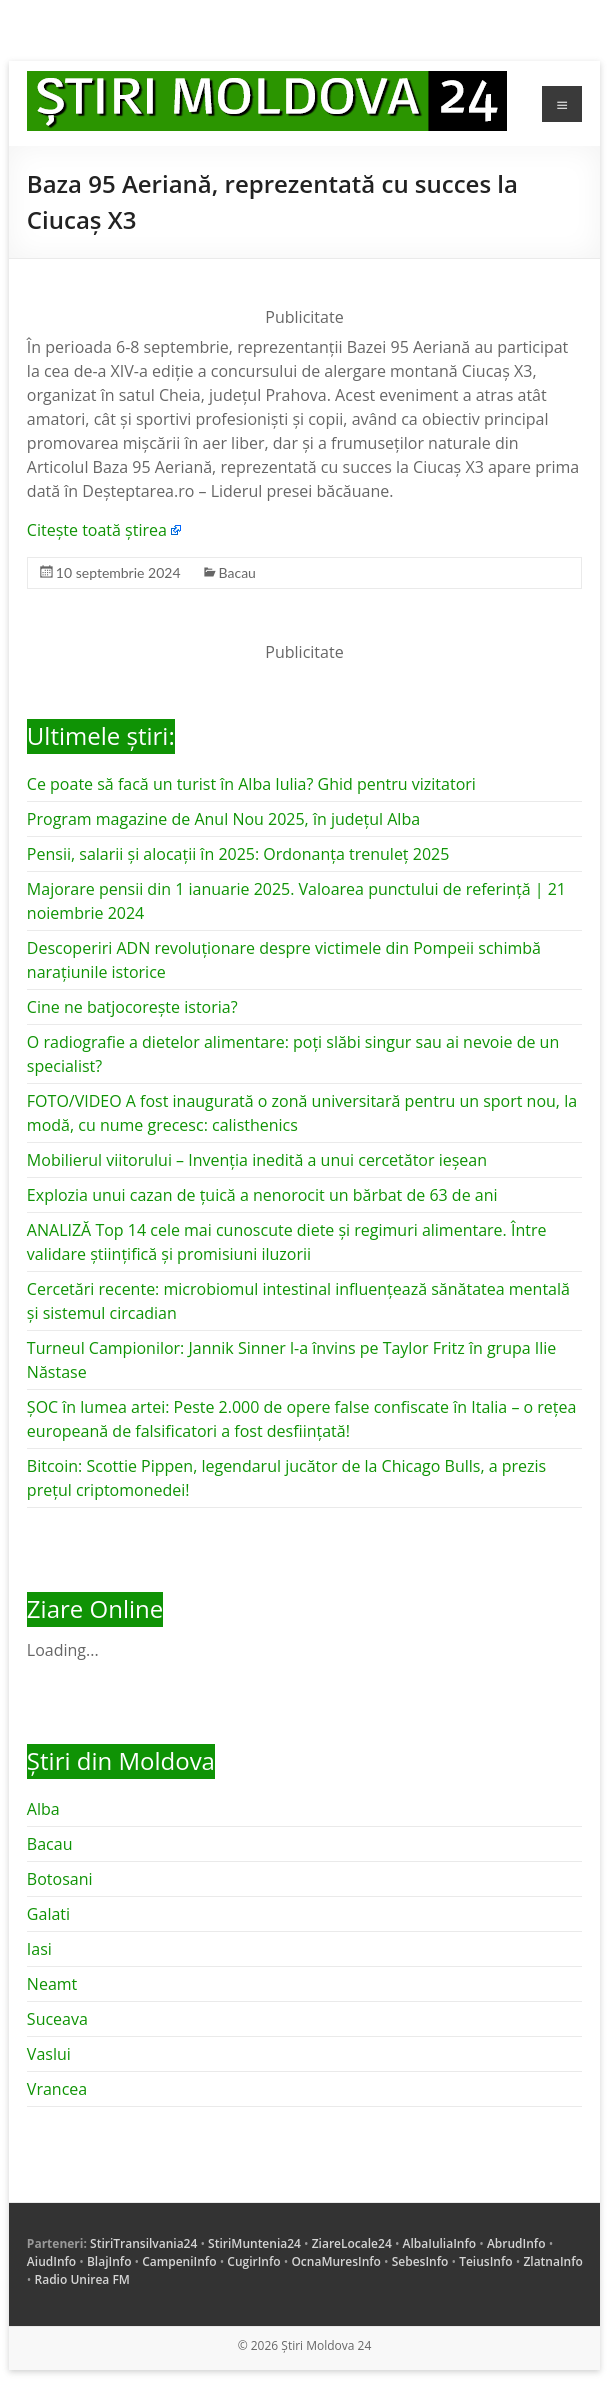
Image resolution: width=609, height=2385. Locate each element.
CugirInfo (253, 2261)
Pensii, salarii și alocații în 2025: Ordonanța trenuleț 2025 (238, 854)
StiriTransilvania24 (143, 2243)
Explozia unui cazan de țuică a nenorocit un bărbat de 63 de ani (262, 1195)
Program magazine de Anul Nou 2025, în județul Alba (223, 819)
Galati (48, 1914)
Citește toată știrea (97, 530)
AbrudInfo (516, 2243)
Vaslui (49, 2054)
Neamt (52, 1984)
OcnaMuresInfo (336, 2261)
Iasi (39, 1949)
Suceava (57, 2019)
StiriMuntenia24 (254, 2243)
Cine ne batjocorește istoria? (132, 1007)
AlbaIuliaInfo (440, 2243)
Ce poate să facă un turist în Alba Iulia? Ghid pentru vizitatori (251, 784)
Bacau (237, 572)
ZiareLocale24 (352, 2243)
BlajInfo (109, 2261)
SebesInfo (420, 2261)
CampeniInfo (179, 2261)
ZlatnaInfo (553, 2261)
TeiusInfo (485, 2261)
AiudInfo (51, 2261)
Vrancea (57, 2089)
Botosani (60, 1879)
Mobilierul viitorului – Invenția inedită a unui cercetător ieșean (257, 1160)
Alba (43, 1809)
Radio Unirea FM (82, 2279)
